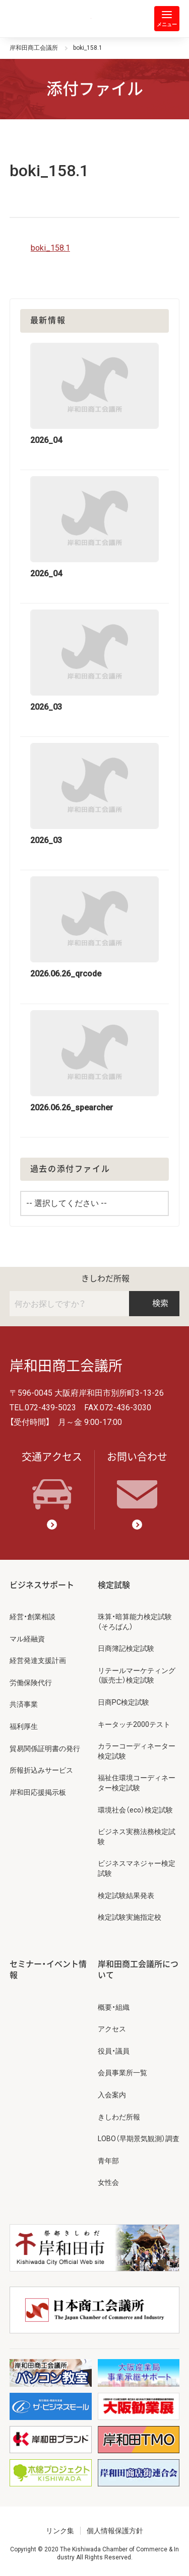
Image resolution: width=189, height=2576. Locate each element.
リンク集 (60, 2531)
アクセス (112, 2029)
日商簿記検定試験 (126, 1648)
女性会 (108, 2182)
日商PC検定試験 (123, 1702)
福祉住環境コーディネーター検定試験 (136, 1783)
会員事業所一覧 (122, 2073)
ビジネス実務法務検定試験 (136, 1837)
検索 (154, 1303)
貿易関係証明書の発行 (45, 1749)
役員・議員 (114, 2051)
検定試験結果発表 (126, 1895)
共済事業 (24, 1704)
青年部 (108, 2161)
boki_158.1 (50, 248)
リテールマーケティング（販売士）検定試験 (136, 1675)
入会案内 (112, 2095)
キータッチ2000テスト (134, 1724)
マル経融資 (27, 1639)
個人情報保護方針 (115, 2531)
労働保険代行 (31, 1683)
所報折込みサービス (41, 1770)
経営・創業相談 (32, 1617)
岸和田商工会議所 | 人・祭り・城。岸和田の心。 (50, 18)
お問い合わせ (137, 1480)
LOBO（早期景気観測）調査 (138, 2139)
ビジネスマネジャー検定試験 (136, 1868)
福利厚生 (24, 1726)
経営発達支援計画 (38, 1660)
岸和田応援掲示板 (38, 1792)
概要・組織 (114, 2007)
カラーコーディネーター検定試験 (136, 1751)
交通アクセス (52, 1480)
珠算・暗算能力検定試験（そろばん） (135, 1622)
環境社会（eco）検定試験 (135, 1810)
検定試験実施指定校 (129, 1917)
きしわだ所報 (105, 1278)
